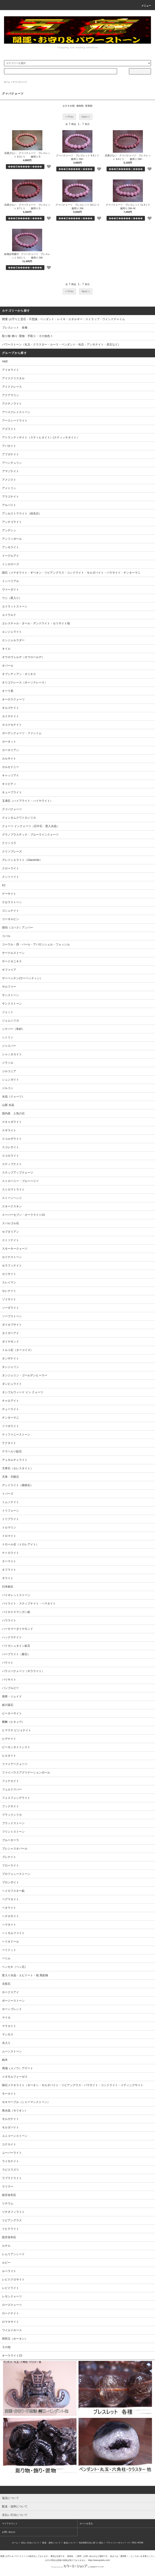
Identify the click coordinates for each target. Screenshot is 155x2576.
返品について (70, 2543)
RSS (134, 2543)
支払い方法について (30, 2543)
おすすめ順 (69, 105)
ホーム (7, 82)
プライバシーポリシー (116, 2543)
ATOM (140, 2543)
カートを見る (86, 2523)
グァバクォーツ (20, 82)
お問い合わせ (8, 2532)
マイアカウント (10, 2523)
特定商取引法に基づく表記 (91, 2543)
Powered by (77, 2567)
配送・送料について (51, 2543)
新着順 (88, 105)
